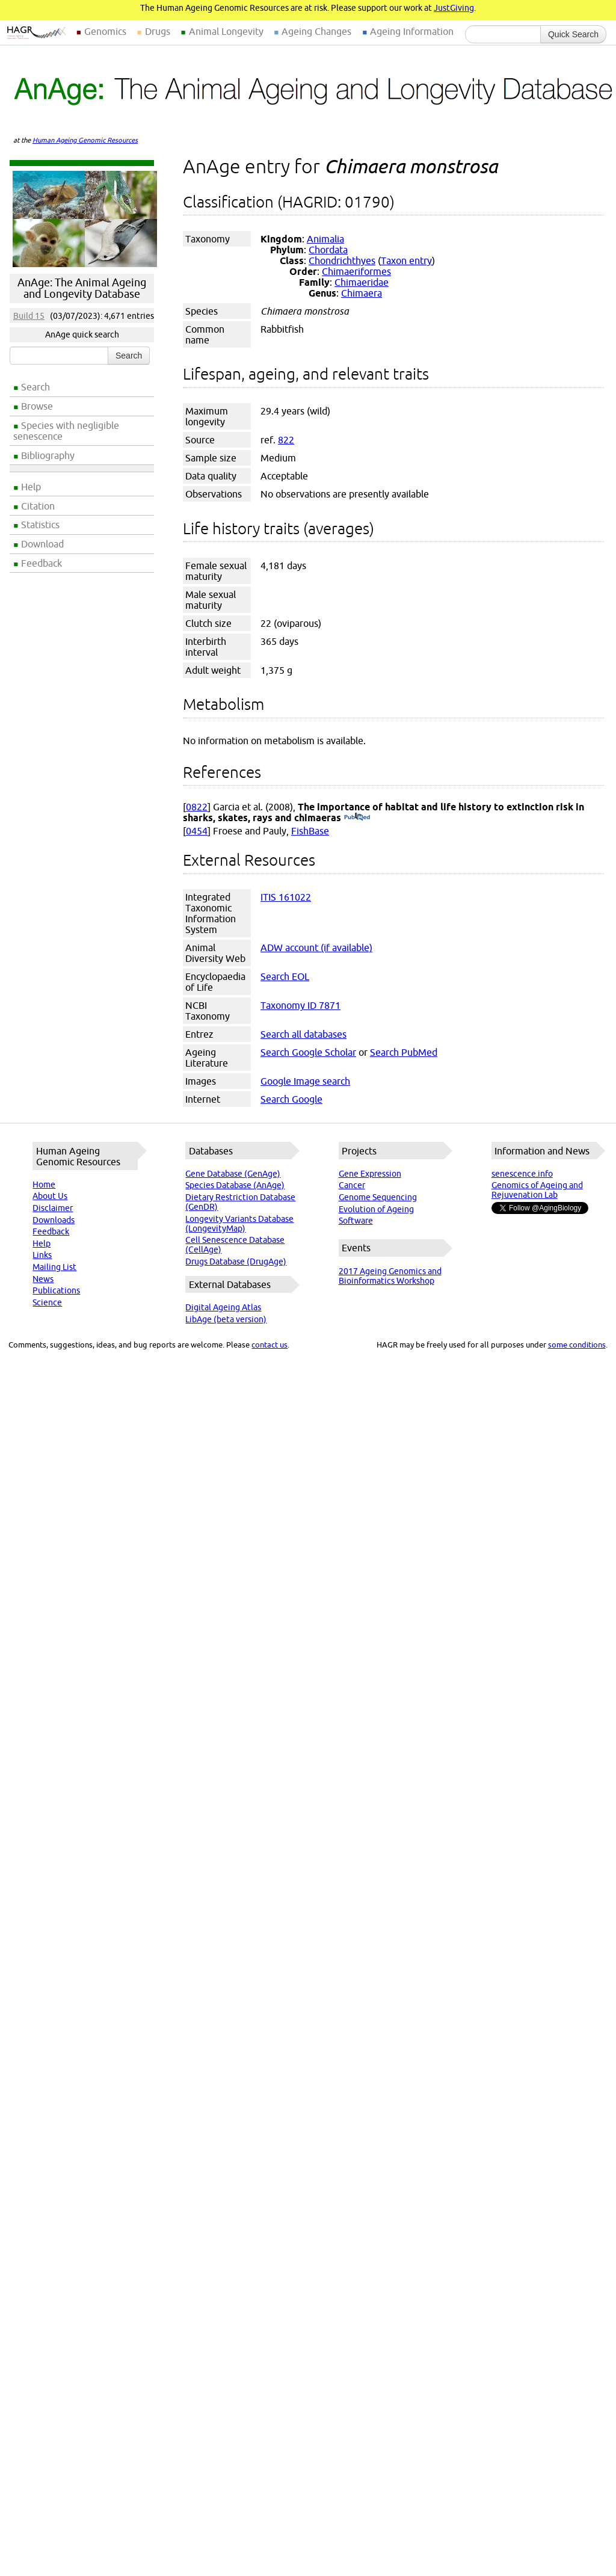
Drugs (157, 31)
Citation (38, 506)
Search (35, 386)
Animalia (325, 238)
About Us (49, 1196)
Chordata (328, 249)
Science (47, 1302)
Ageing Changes (316, 31)
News (43, 1279)
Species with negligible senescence (66, 431)
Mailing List (54, 1267)
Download (42, 543)
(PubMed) (357, 817)
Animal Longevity (226, 31)
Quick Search (573, 34)
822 (286, 439)
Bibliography (48, 455)
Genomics (105, 31)
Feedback (41, 563)
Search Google (291, 1099)
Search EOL (284, 976)
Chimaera (361, 293)
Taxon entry (406, 260)
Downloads (53, 1220)
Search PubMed (403, 1052)
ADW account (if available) (316, 947)
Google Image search (305, 1081)
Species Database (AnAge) (235, 1185)
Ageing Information (412, 31)
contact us (269, 1344)
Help (31, 486)
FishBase (310, 830)
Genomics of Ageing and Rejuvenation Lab (537, 1190)
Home (43, 1184)
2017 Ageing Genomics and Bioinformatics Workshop (390, 1276)
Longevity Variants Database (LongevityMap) (239, 1223)
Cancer (352, 1185)
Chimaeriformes (356, 271)
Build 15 (29, 316)
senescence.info (522, 1174)
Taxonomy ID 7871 (300, 1005)
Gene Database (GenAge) (232, 1174)
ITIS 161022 (285, 897)
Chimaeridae (361, 282)
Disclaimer (52, 1208)
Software (356, 1220)
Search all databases (303, 1034)
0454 (197, 830)
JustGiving (454, 8)
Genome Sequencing (378, 1197)
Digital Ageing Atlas (223, 1307)
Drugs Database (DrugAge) (235, 1261)
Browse (37, 406)
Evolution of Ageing (376, 1209)
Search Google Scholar (308, 1052)
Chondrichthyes (342, 260)
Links (42, 1255)
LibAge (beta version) (225, 1319)
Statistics (40, 524)
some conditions (577, 1344)
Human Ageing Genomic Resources (85, 140)
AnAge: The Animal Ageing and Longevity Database (81, 288)
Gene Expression (370, 1174)
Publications (56, 1290)
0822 (197, 806)
